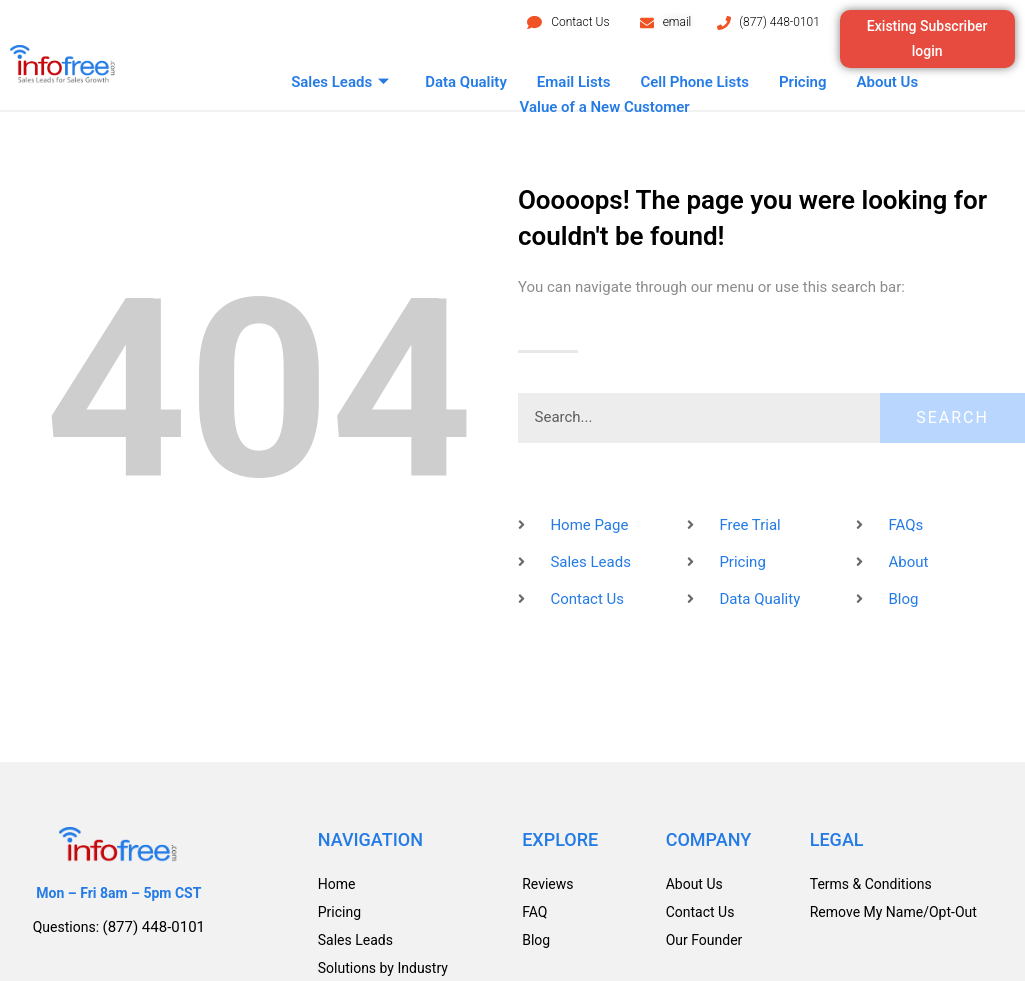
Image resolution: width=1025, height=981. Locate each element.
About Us (888, 82)
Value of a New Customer (605, 107)
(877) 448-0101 (779, 22)
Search (952, 417)
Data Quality (466, 82)
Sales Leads (340, 82)
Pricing (803, 82)
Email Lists (574, 82)
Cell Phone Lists (694, 82)
